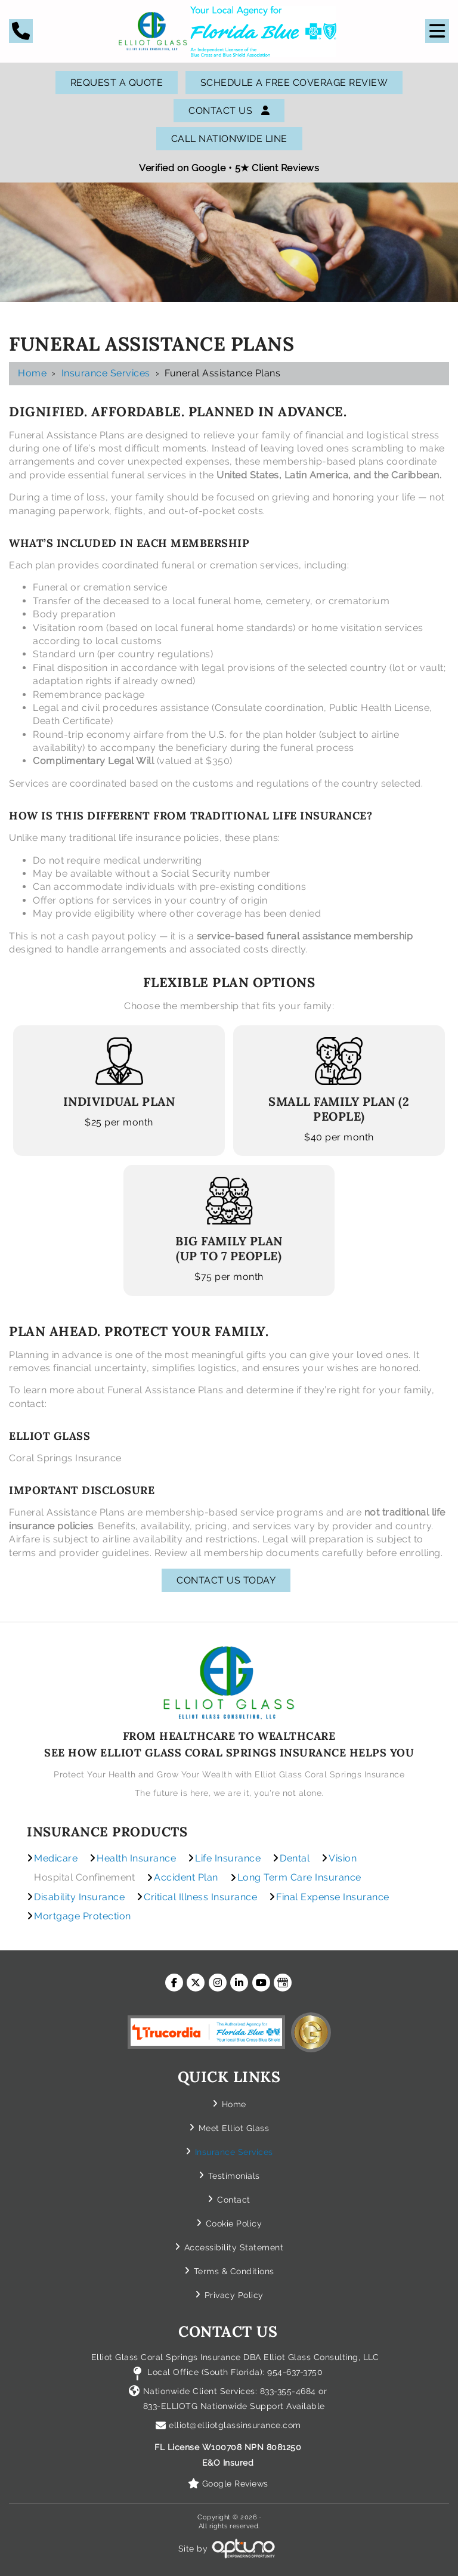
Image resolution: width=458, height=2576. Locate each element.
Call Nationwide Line (229, 138)
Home (32, 373)
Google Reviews (235, 2483)
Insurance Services (105, 373)
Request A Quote (116, 82)
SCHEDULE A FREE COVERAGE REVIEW (294, 82)
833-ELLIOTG (171, 2406)
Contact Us (229, 110)
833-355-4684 (288, 2391)
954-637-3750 (295, 2372)
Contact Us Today (226, 1580)
